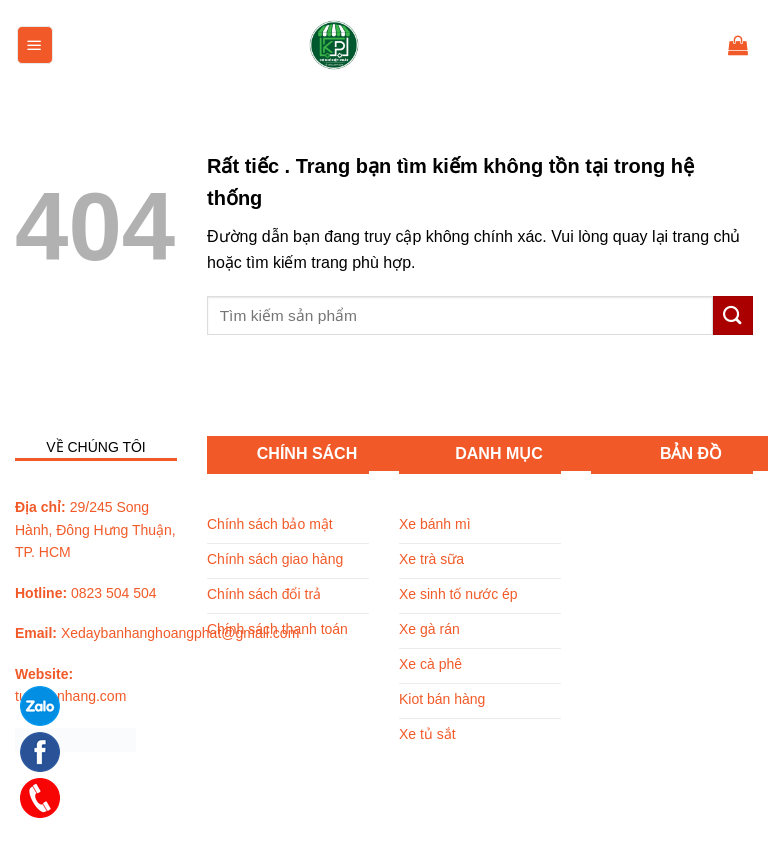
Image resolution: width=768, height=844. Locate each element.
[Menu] (35, 45)
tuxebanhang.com (70, 696)
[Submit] (733, 315)
